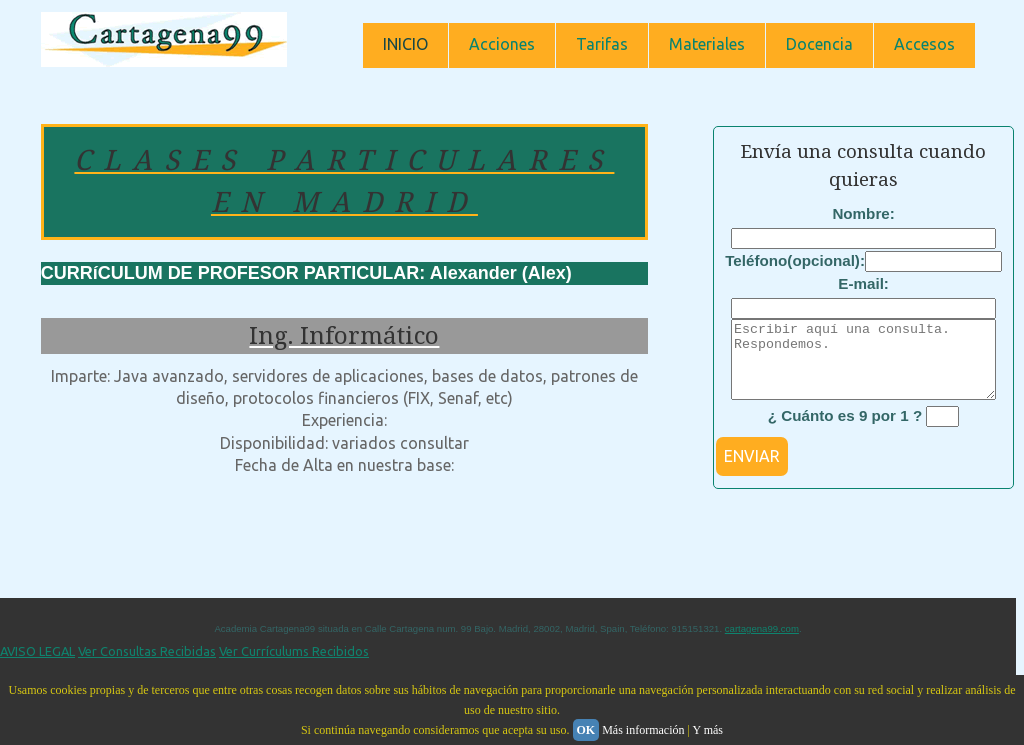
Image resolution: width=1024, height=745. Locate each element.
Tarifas (602, 44)
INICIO (405, 44)
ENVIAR (752, 471)
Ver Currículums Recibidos (294, 666)
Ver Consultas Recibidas (147, 666)
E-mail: (863, 283)
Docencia (819, 44)
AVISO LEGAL (37, 666)
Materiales (707, 44)
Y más (707, 730)
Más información (643, 730)
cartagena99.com (762, 643)
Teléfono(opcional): (795, 260)
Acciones (502, 44)
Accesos (924, 44)
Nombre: (863, 213)
